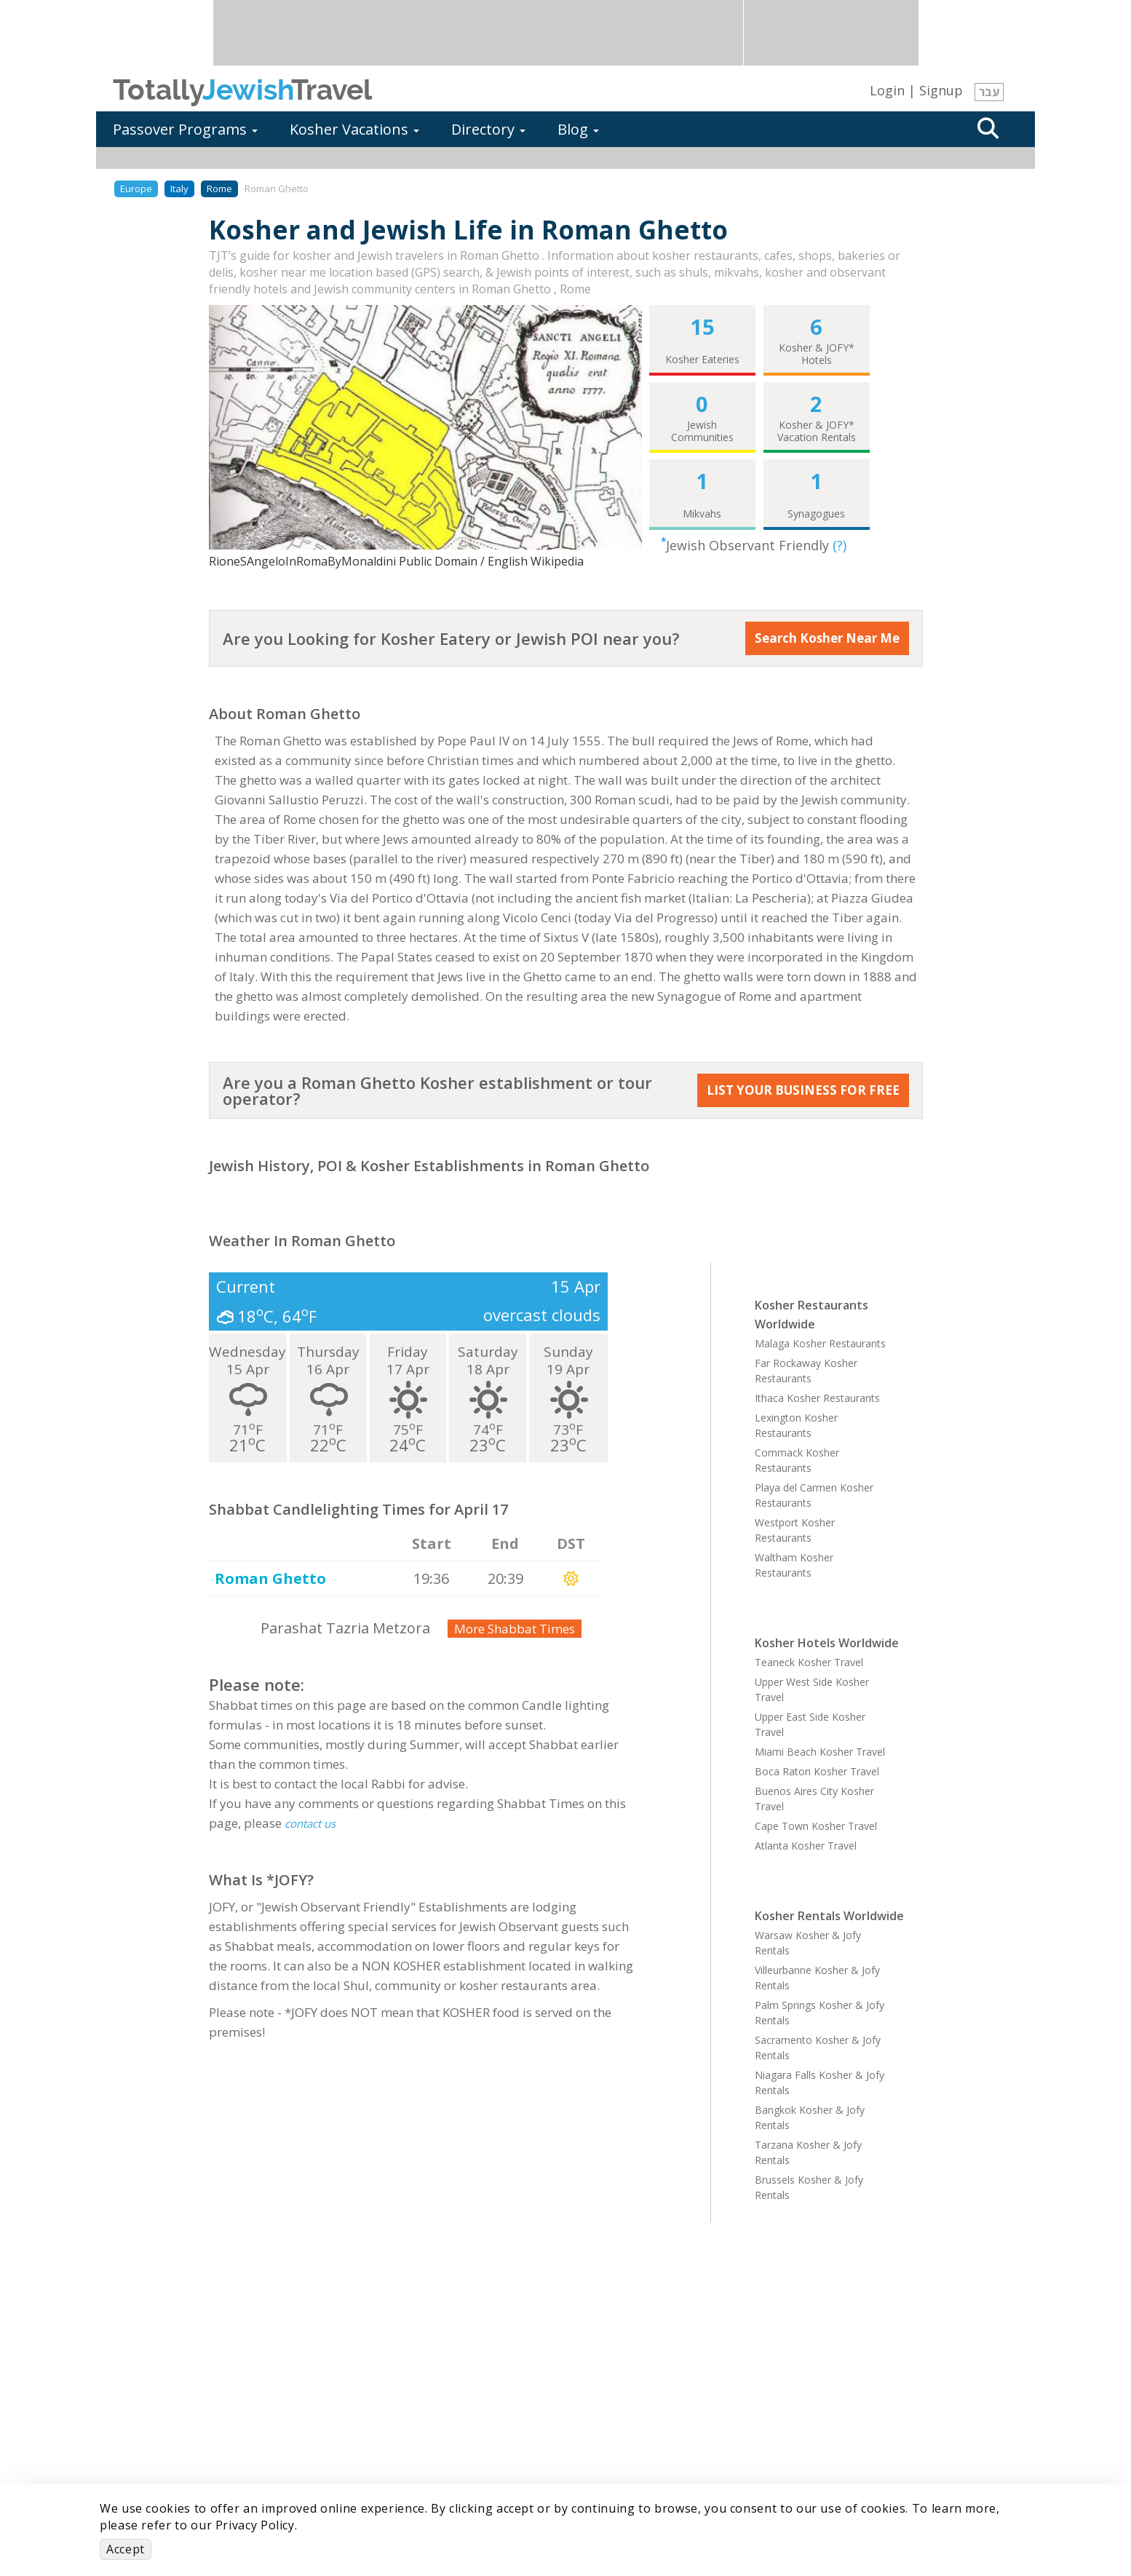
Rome (219, 188)
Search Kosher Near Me (827, 638)
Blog (578, 129)
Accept (125, 2549)
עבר (989, 92)
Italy (179, 188)
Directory (488, 129)
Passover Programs (185, 129)
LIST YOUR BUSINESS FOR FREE (803, 1090)
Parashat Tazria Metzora (345, 1628)
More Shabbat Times (514, 1628)
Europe (136, 188)
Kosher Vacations (354, 129)
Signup (941, 90)
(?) (839, 545)
